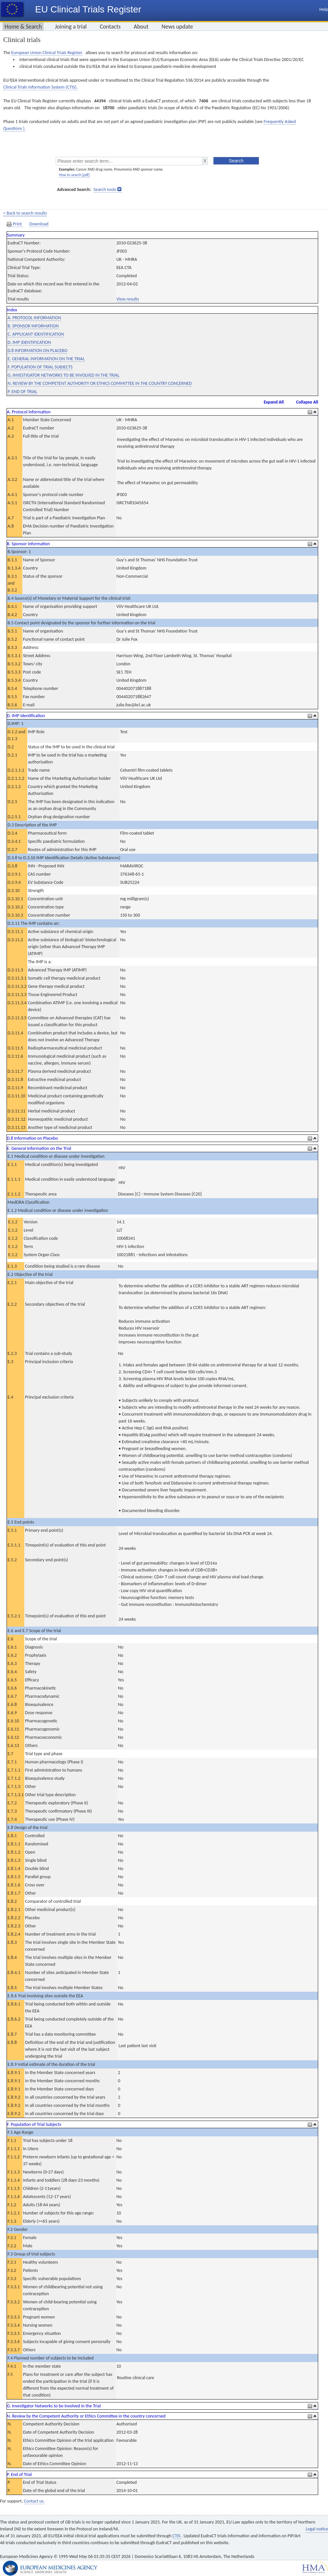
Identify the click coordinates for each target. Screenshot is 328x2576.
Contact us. (34, 2501)
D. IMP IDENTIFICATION (29, 342)
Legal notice (317, 2529)
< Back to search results (25, 213)
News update (177, 26)
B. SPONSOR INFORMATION (33, 326)
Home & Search (23, 26)
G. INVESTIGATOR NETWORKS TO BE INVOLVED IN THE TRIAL (63, 375)
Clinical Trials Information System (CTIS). (40, 87)
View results (127, 299)
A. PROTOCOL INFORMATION (34, 318)
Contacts (110, 26)
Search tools (104, 189)
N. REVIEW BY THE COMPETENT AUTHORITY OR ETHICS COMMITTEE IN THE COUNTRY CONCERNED (100, 383)
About (141, 26)
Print (15, 224)
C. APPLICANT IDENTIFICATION (36, 334)
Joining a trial (71, 26)
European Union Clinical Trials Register (46, 52)
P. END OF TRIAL (22, 391)
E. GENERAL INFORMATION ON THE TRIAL (46, 359)
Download (39, 224)
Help (323, 9)
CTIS (177, 2536)
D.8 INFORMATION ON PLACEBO (37, 350)
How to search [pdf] (74, 175)
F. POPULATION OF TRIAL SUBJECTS (40, 367)
